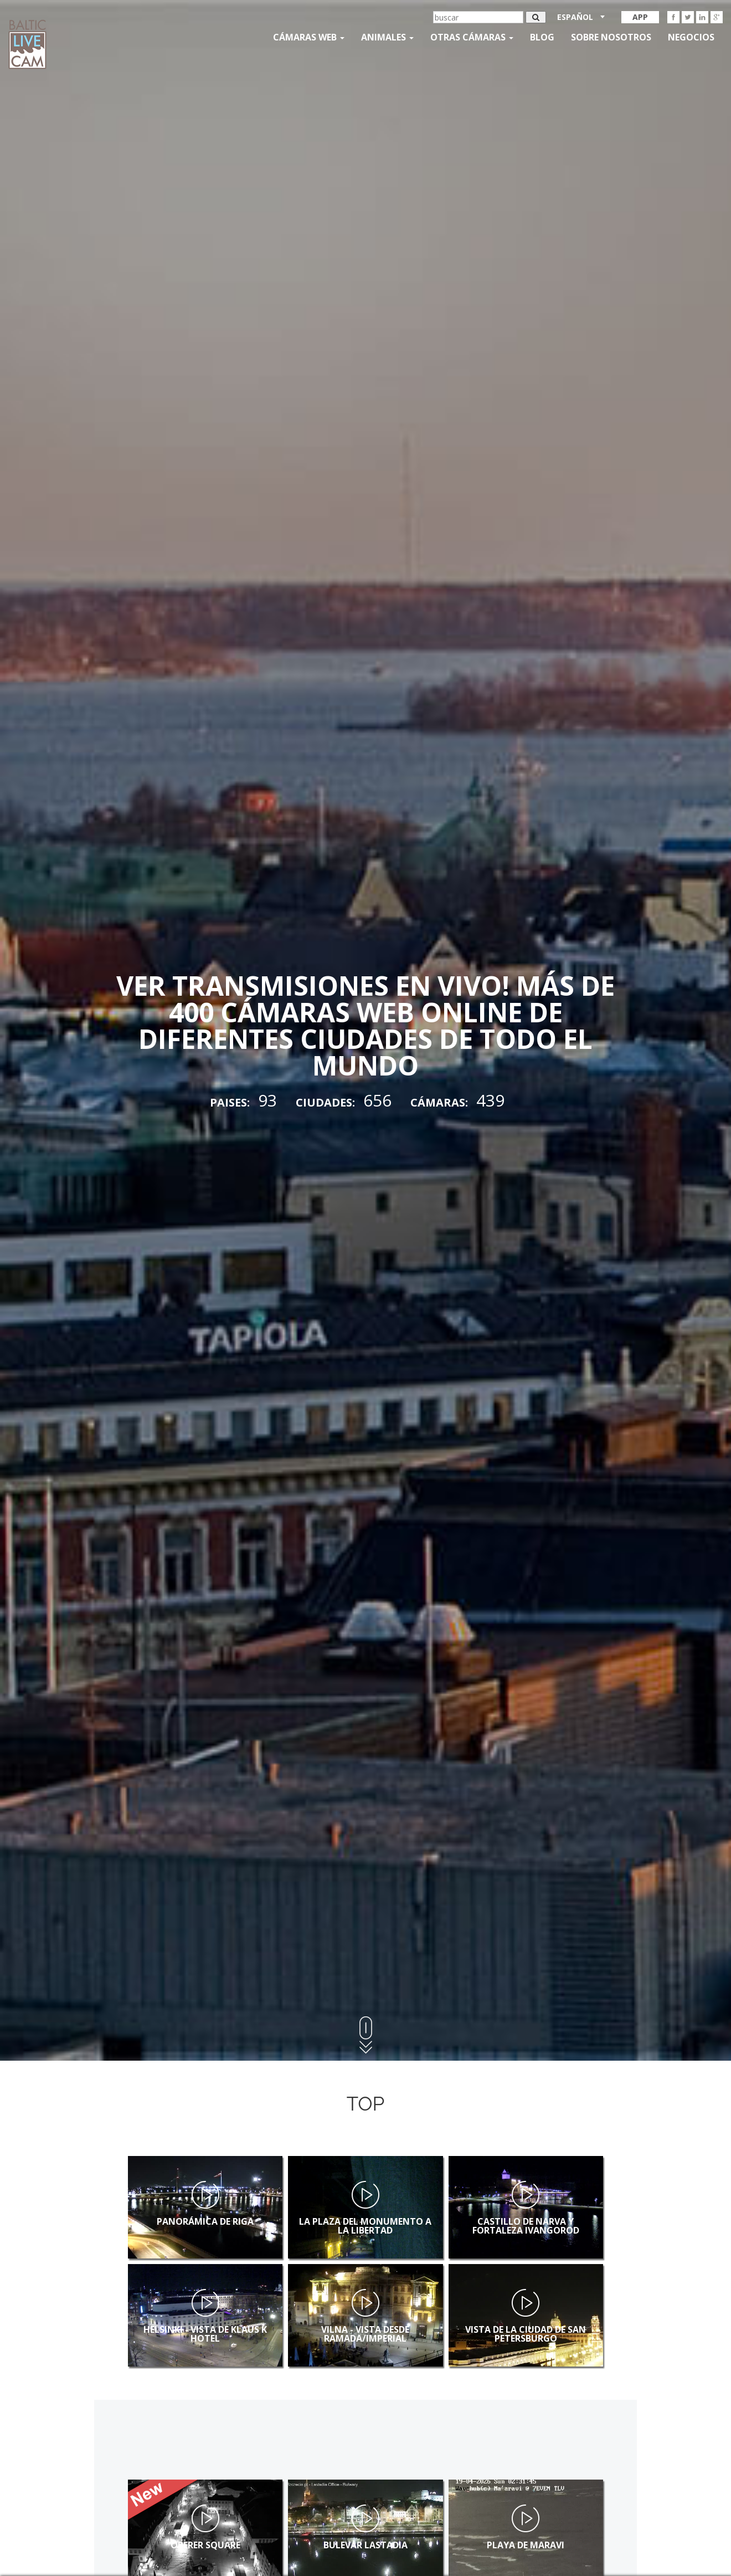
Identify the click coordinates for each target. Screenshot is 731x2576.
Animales (387, 37)
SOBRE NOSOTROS (611, 37)
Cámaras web (308, 37)
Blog (542, 37)
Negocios (691, 37)
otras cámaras (471, 37)
